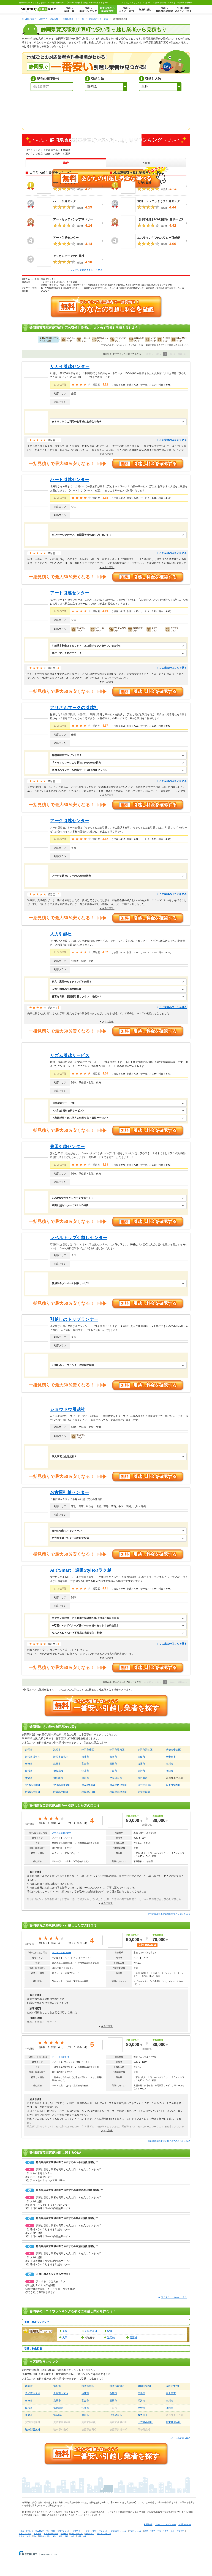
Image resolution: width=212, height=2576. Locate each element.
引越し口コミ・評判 (126, 9)
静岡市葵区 (87, 1749)
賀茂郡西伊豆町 (118, 1785)
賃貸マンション (64, 2531)
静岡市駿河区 (117, 1749)
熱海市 (113, 1756)
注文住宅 (180, 2531)
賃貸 (53, 2531)
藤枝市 (29, 1770)
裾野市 (141, 1770)
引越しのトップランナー (74, 1319)
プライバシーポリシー (165, 2524)
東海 (54, 2536)
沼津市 (85, 1756)
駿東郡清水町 (173, 1785)
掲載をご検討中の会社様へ (181, 2)
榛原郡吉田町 (88, 1791)
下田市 (113, 1770)
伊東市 (29, 1763)
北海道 (21, 2536)
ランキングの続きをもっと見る (84, 270)
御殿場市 (58, 1770)
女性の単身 (91, 2331)
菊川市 (85, 1777)
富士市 (85, 1763)
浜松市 (57, 1749)
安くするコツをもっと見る (172, 2297)
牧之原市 (143, 1777)
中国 (73, 2536)
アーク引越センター (69, 820)
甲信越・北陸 (44, 2536)
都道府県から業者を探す (107, 9)
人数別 (146, 162)
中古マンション (135, 2531)
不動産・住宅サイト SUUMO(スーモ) (34, 2531)
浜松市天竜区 (60, 1756)
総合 (66, 162)
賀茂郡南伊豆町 (62, 1785)
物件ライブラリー (104, 2534)
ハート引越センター (69, 479)
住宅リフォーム (25, 2534)
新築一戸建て (149, 2531)
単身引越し (145, 9)
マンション (103, 2531)
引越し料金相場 (33, 2348)
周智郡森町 (144, 1791)
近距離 (111, 2337)
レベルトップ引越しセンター (78, 1237)
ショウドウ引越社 (67, 1409)
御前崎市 (58, 1777)
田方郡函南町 (145, 1785)
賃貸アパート (78, 2531)
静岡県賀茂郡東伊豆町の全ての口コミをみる (169, 1914)
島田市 (57, 1763)
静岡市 (29, 1749)
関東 (35, 2536)
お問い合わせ (160, 2)
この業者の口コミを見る (172, 439)
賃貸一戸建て (91, 2531)
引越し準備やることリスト (183, 9)
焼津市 (141, 1763)
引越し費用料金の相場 (164, 9)
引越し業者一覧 (69, 9)
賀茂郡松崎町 (88, 1785)
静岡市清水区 (145, 1749)
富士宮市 (171, 1756)
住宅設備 (37, 2534)
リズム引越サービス (69, 1055)
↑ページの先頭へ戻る (180, 2438)
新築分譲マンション (119, 2531)
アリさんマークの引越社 (74, 707)
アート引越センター (69, 592)
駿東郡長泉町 (32, 1791)
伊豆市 (29, 1777)
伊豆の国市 (116, 1777)
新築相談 (64, 2534)
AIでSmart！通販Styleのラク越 (80, 1570)
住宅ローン (89, 2534)
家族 (109, 2331)
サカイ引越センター (69, 366)
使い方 (148, 2)
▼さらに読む (107, 454)
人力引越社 (60, 934)
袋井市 (85, 1770)
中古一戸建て (162, 2531)
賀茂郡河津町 (32, 1785)
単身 (64, 2331)
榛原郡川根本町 (118, 1791)
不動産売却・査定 (51, 2534)
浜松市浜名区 (32, 1756)
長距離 (133, 2337)
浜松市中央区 (173, 1749)
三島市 (141, 1756)
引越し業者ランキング (88, 9)
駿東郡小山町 (60, 1791)
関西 (60, 2536)
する (132, 2)
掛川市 (169, 1763)
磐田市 (113, 1763)
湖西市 (169, 1770)
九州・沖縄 (81, 2536)
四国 (67, 2536)
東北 (29, 2536)
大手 (64, 2337)
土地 (172, 2531)
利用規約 (148, 2524)
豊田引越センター (67, 1146)
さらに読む (107, 1903)
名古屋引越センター (69, 1492)
